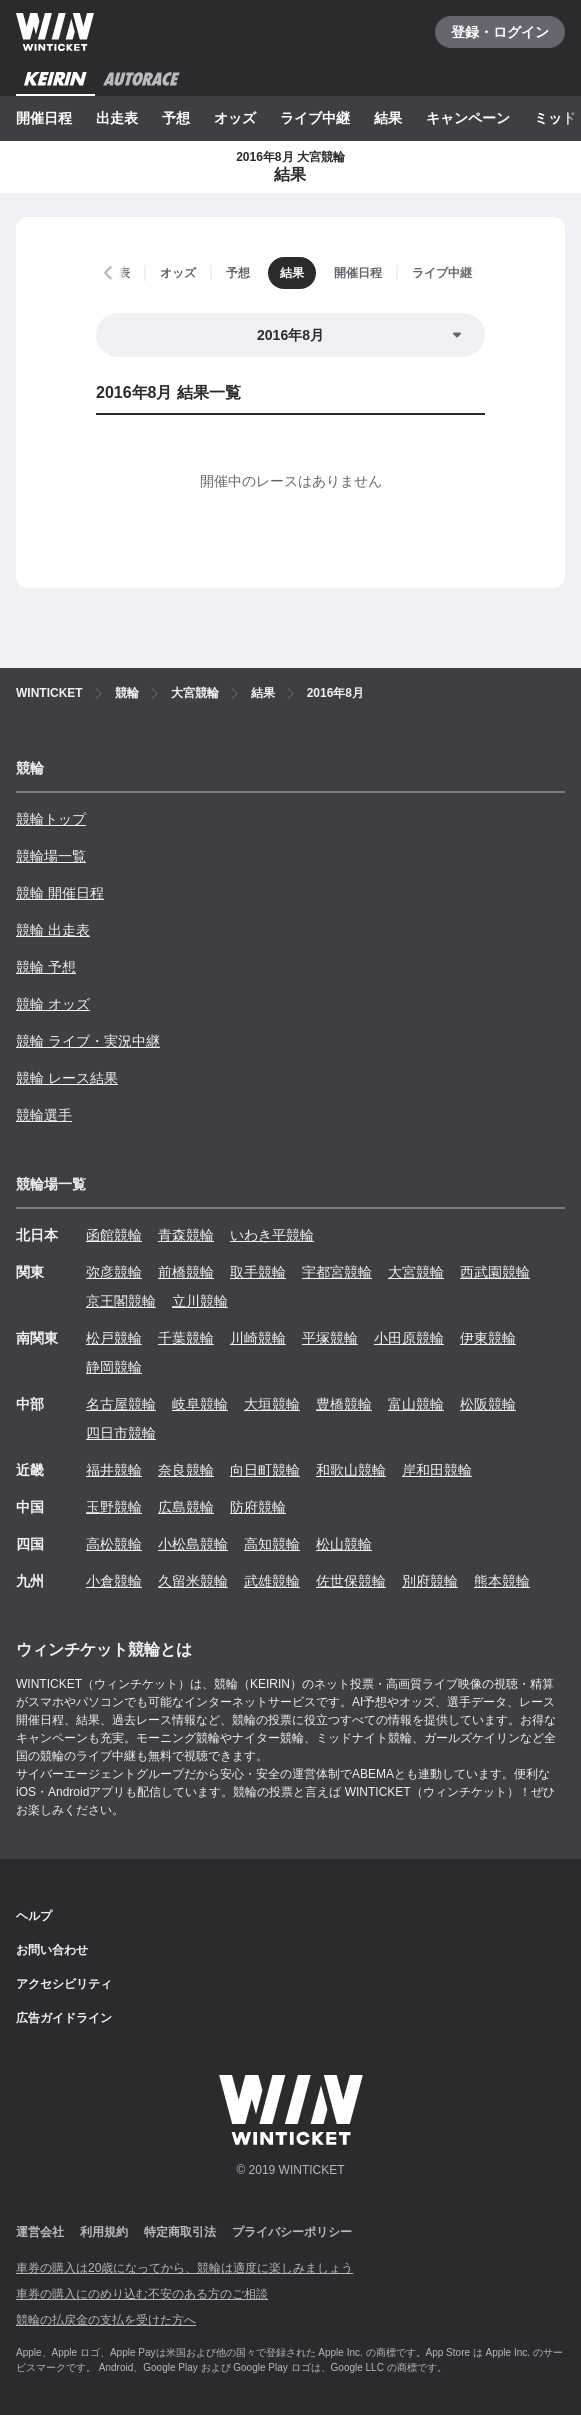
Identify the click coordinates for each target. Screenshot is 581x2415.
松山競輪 (344, 1544)
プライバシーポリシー (292, 2232)
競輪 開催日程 (60, 893)
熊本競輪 (502, 1581)
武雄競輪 (272, 1581)
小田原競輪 (409, 1338)
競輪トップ (51, 819)
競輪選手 (44, 1115)
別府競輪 (430, 1581)
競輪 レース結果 (67, 1078)
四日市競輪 (121, 1433)
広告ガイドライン (64, 2018)
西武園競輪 (495, 1272)
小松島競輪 (193, 1544)
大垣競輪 (272, 1404)
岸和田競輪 (437, 1470)
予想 (176, 118)
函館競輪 (114, 1235)
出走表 (117, 118)
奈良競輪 (186, 1470)
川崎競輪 (258, 1338)
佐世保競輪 (351, 1581)
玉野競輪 (114, 1507)
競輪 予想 (46, 967)
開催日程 (44, 118)
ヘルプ (34, 1916)
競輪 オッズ (53, 1004)
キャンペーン (468, 118)
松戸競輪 (114, 1338)
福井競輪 (114, 1470)
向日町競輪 (265, 1470)
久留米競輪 (193, 1581)
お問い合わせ (52, 1950)
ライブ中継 (315, 118)
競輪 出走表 (53, 930)
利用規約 (104, 2232)
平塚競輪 (330, 1338)
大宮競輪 (416, 1272)
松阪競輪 (488, 1404)
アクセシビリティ (64, 1984)
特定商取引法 (180, 2232)
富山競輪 (416, 1404)
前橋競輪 (186, 1272)
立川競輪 (200, 1301)
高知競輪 (272, 1544)
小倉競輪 (114, 1581)
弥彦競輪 (114, 1272)
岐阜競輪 (200, 1404)
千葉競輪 (186, 1338)
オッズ (235, 118)
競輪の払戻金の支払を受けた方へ (106, 2320)
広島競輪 (186, 1507)
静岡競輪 (114, 1367)
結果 (388, 118)
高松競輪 (114, 1544)
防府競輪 (258, 1507)
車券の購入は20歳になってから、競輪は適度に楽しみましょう (184, 2268)
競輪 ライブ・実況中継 (88, 1041)
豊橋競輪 (344, 1404)
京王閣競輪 (121, 1301)
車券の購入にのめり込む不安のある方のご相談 (142, 2294)
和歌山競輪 (351, 1470)
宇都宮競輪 (337, 1272)
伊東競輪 (488, 1338)
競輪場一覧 (51, 856)
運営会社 (40, 2232)
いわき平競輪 (272, 1235)
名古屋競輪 (121, 1404)
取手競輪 (258, 1272)
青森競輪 (186, 1235)
